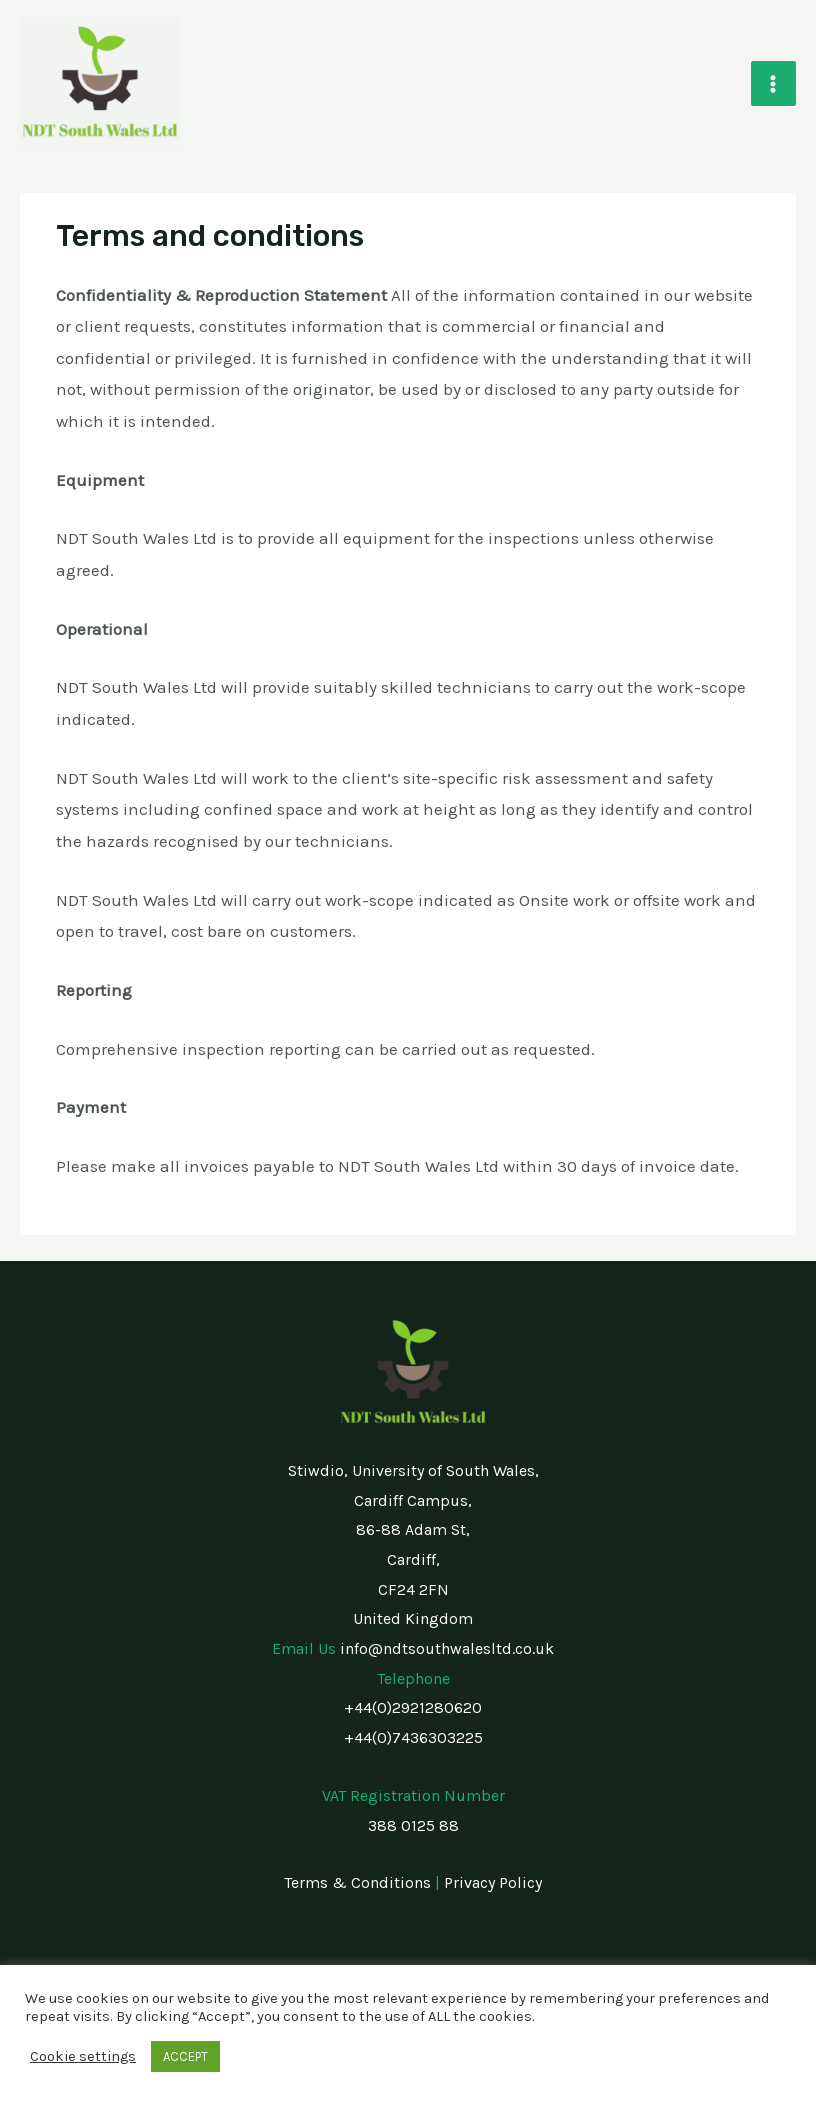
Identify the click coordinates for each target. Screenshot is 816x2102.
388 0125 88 (413, 1825)
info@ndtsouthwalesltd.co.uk (447, 1648)
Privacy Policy (493, 1882)
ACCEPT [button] (185, 2056)
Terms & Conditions (357, 1882)
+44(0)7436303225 (413, 1737)
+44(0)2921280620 (413, 1707)
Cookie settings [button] (83, 2056)
